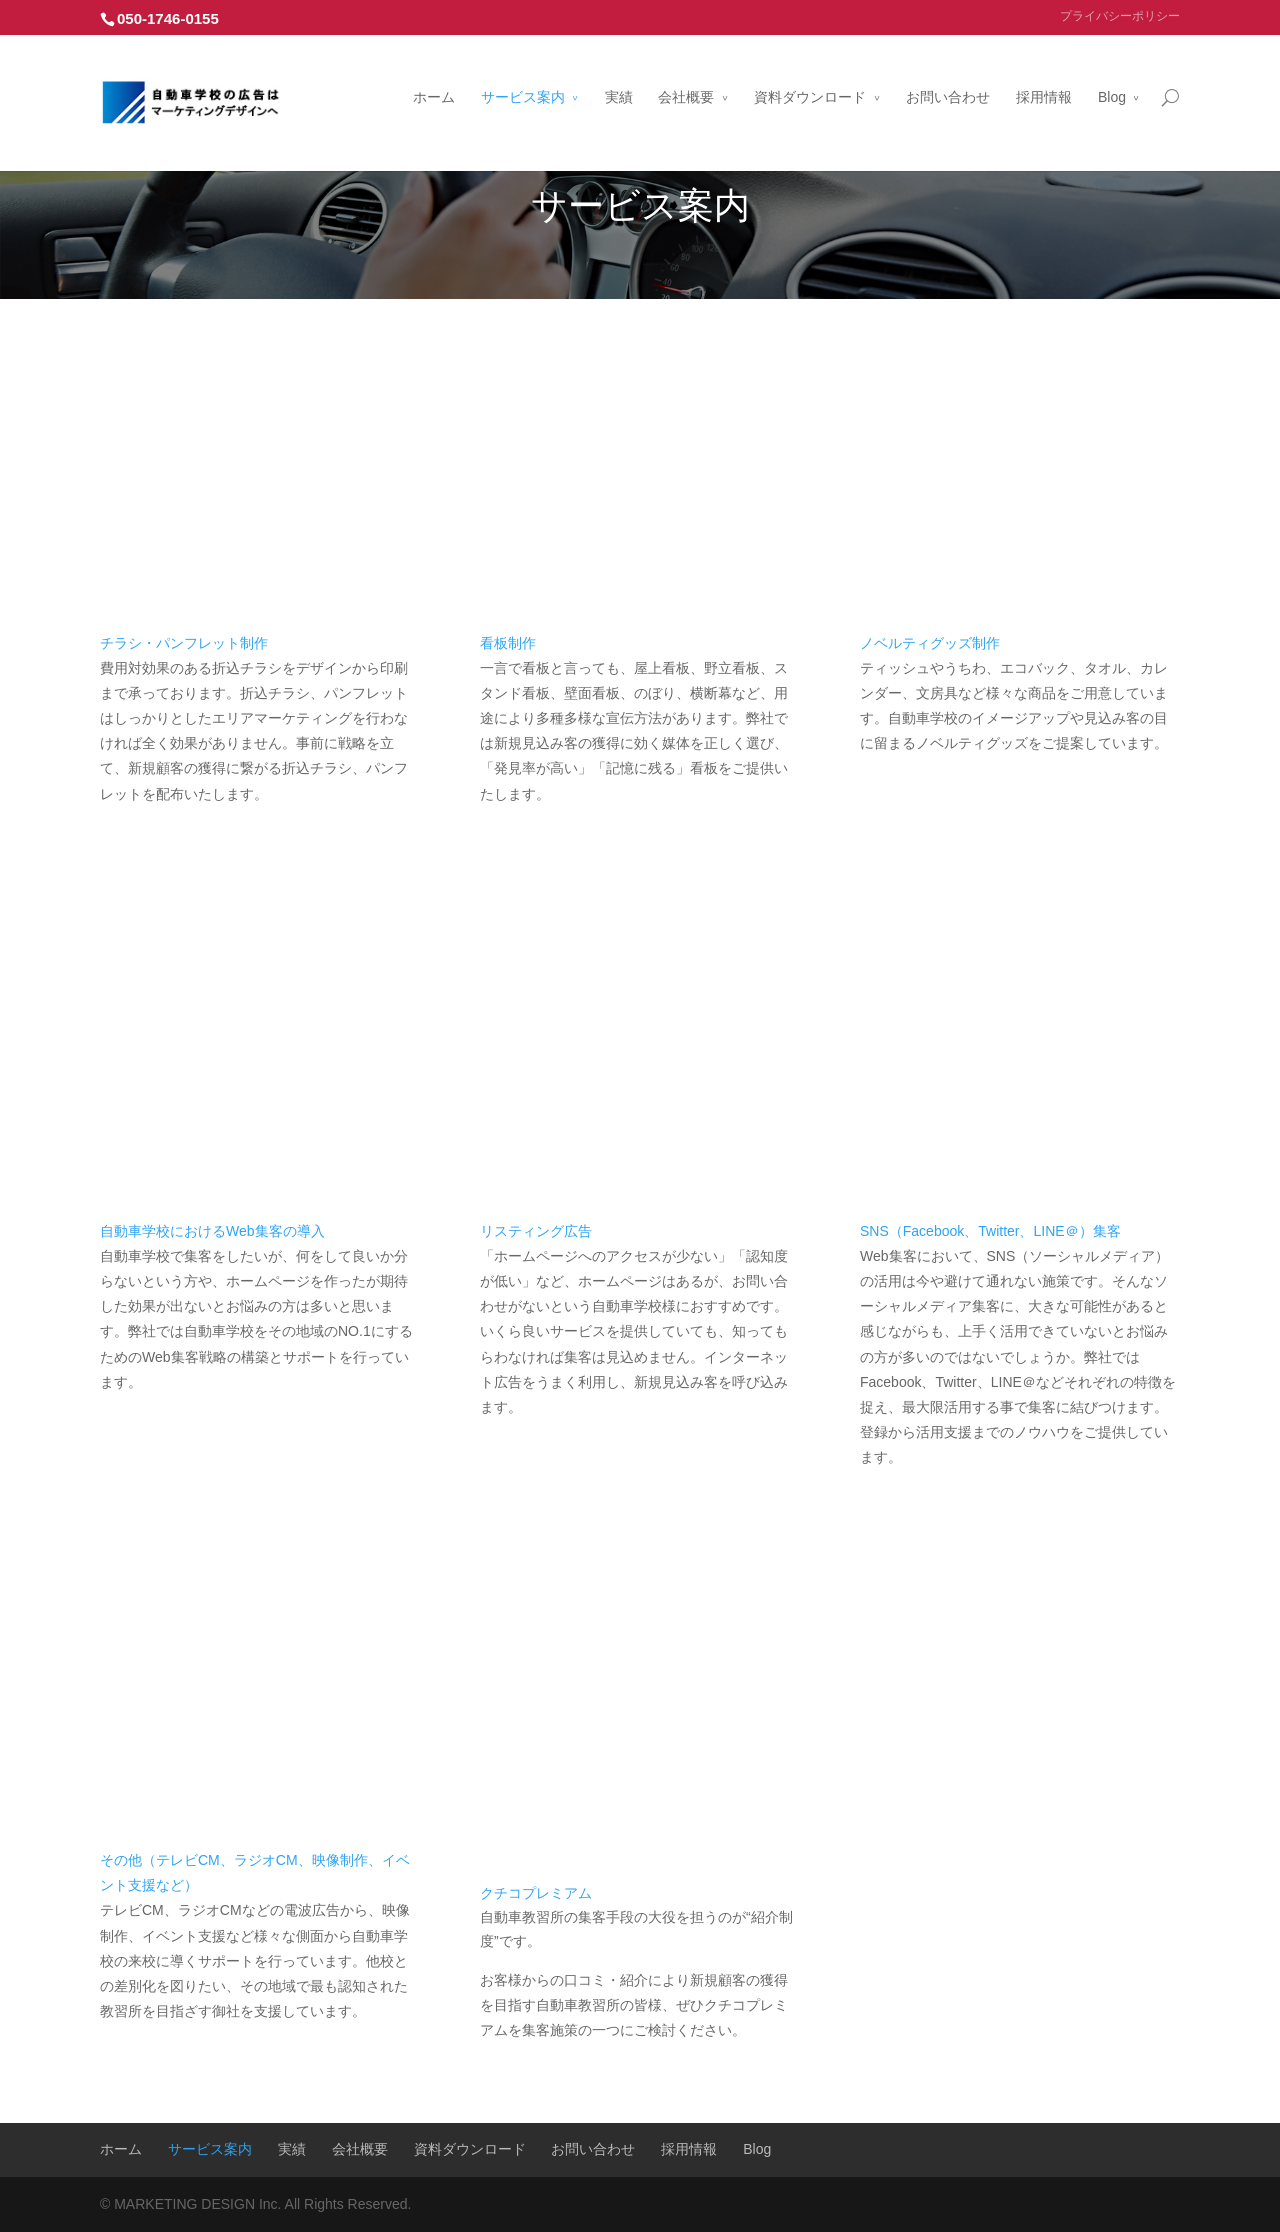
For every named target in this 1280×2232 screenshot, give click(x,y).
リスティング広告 (536, 1231)
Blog (1112, 73)
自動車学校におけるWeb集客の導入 (212, 1231)
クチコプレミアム (536, 1893)
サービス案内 (523, 73)
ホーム (434, 73)
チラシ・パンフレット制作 (184, 643)
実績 (619, 73)
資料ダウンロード (810, 73)
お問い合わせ (948, 73)
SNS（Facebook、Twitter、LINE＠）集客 (990, 1231)
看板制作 (508, 643)
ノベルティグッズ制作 (930, 643)
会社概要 (686, 73)
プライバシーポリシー (1120, 16)
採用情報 (1044, 73)
